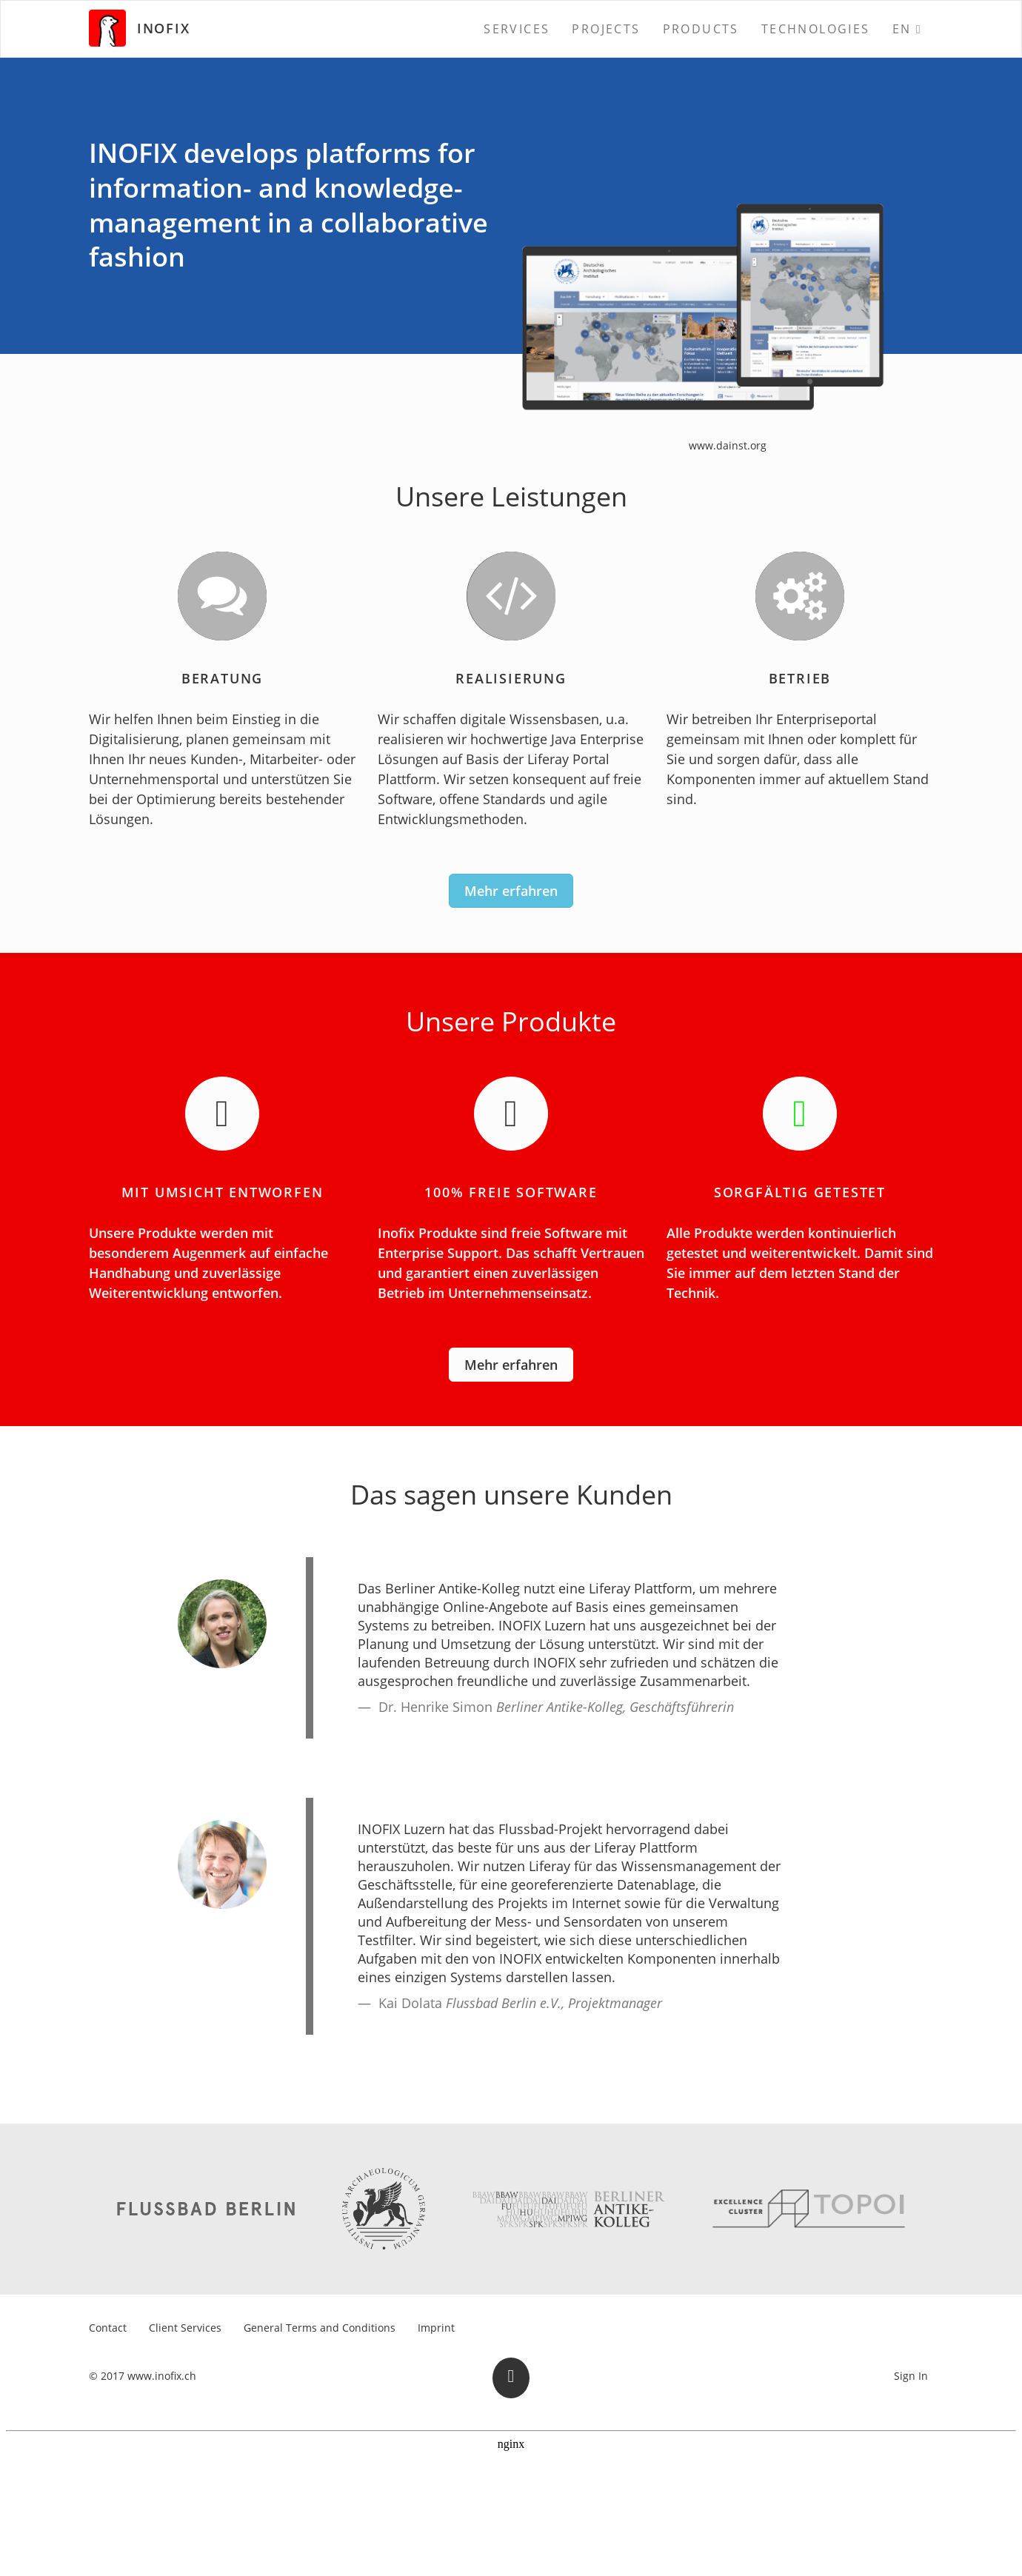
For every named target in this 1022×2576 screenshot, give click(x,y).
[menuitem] (516, 29)
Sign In (911, 2376)
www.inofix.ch (161, 2376)
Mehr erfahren (511, 891)
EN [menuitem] (902, 29)
